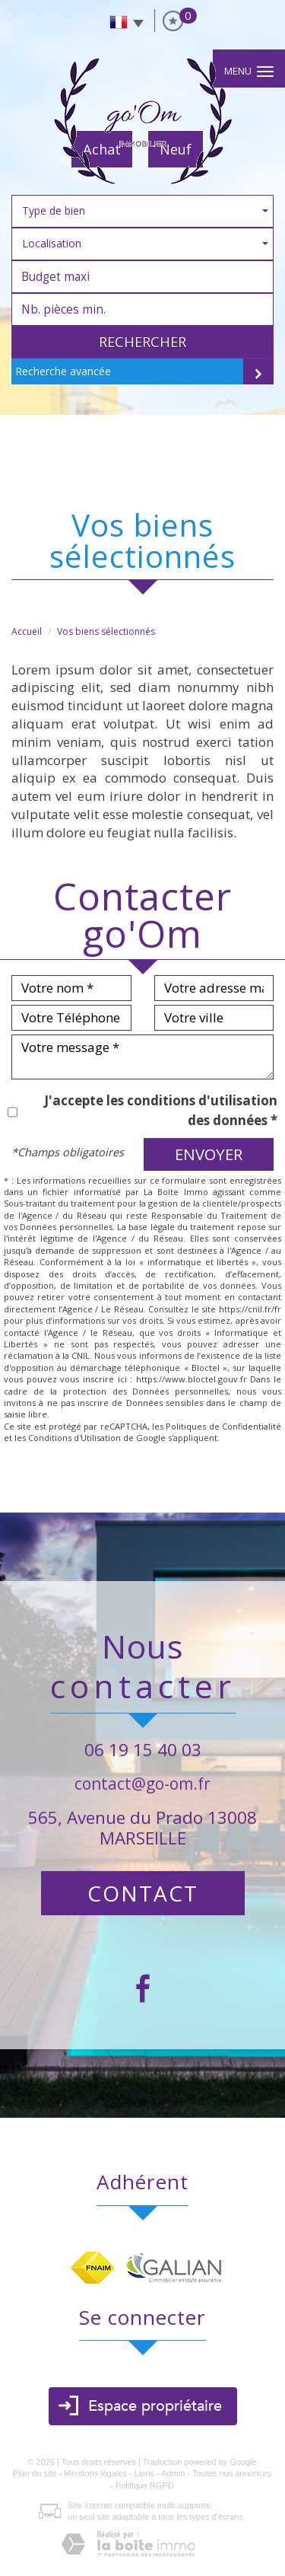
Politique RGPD (145, 2485)
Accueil (26, 631)
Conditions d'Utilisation (74, 1437)
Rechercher (142, 342)
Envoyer (208, 1154)
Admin (173, 2473)
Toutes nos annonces (231, 2473)
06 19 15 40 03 (142, 1749)
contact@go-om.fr (142, 1783)
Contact (142, 1893)
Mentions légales (95, 2473)
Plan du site (34, 2473)
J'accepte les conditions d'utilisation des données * (160, 1110)
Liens (144, 2473)
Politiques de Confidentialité (223, 1426)
